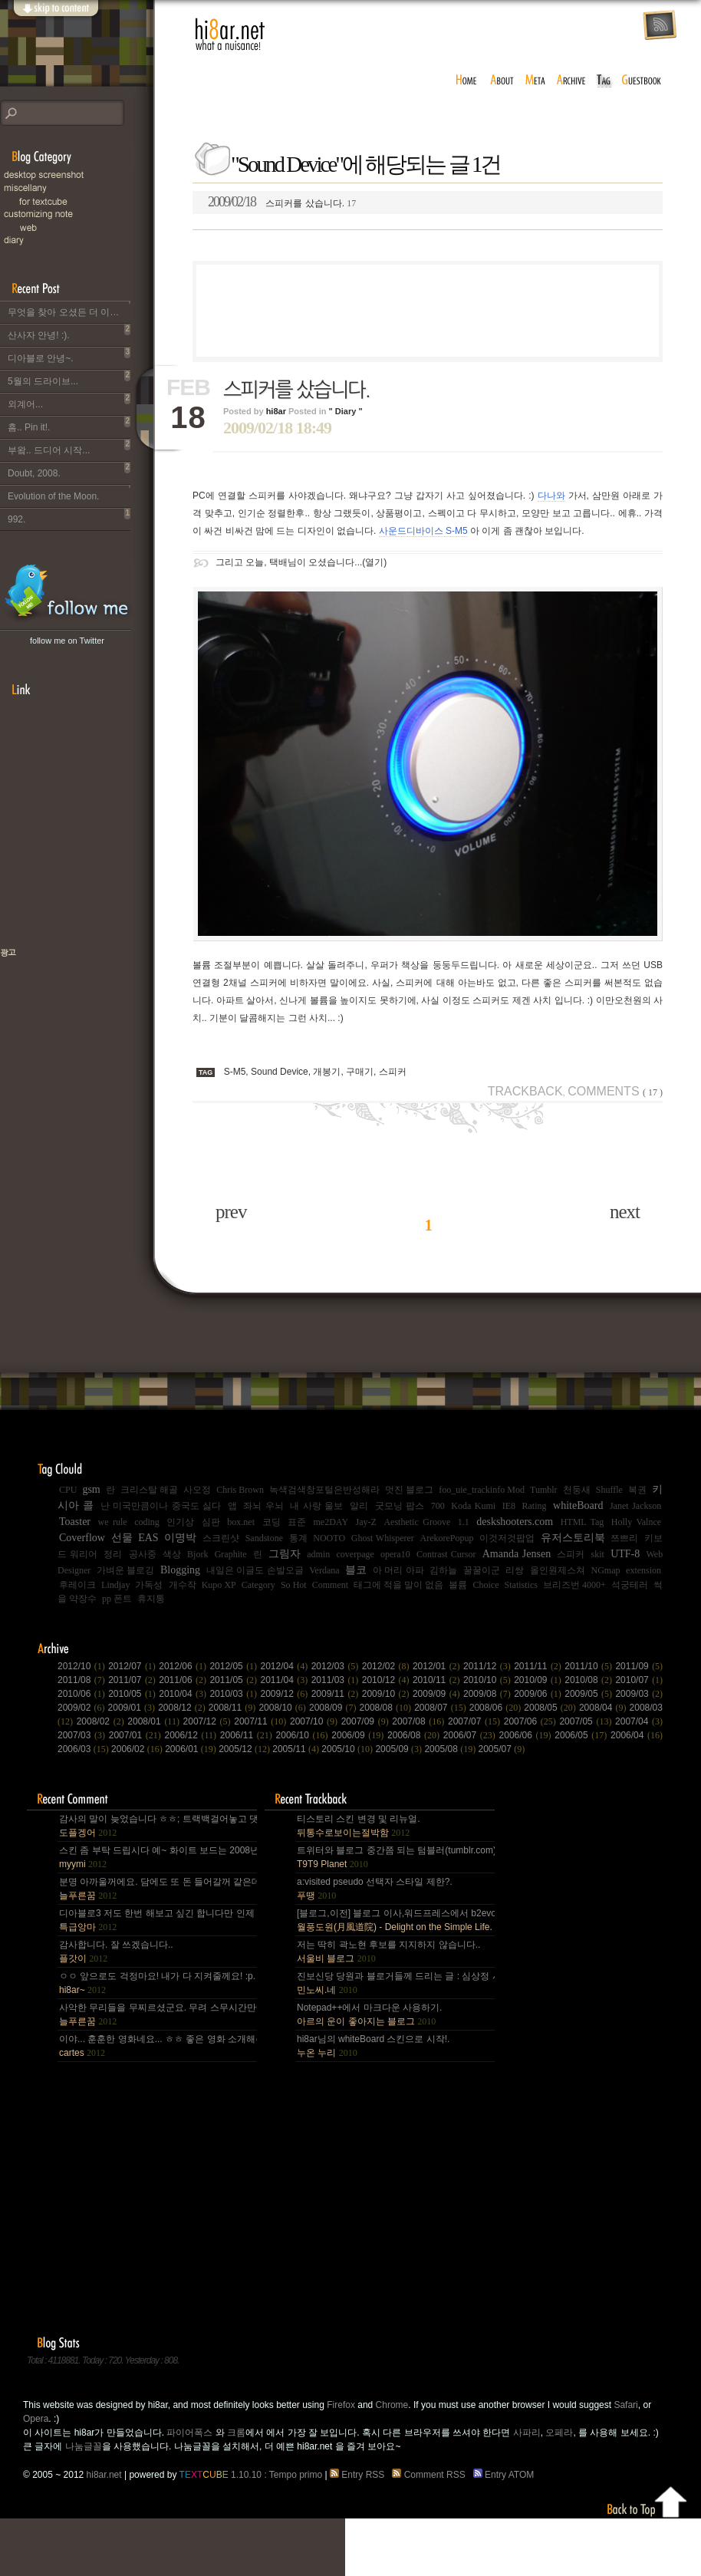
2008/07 (441, 1707)
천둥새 (577, 1489)
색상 (172, 1554)
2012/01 (438, 1666)
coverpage (355, 1554)
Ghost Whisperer (382, 1538)
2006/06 (527, 1735)
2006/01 (192, 1749)
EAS (148, 1537)
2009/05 (589, 1693)
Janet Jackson (635, 1505)
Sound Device (279, 1071)
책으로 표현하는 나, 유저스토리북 (57, 1002)
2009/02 (83, 1707)
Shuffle (609, 1489)
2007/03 (83, 1735)
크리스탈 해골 (149, 1489)
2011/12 (488, 1666)
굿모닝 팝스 (400, 1505)
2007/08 (420, 1721)
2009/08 (488, 1693)
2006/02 (138, 1749)
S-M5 (235, 1071)
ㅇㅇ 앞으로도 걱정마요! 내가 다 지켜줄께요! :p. (157, 1983)
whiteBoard (578, 1505)
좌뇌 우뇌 (263, 1505)
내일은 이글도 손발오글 (255, 1570)
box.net (241, 1522)
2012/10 (83, 1666)
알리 (359, 1505)
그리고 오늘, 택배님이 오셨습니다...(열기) (301, 562)
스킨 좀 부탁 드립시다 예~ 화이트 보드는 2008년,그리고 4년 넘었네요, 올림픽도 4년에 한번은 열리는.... (157, 1857)
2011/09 (639, 1666)
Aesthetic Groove (416, 1522)
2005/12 (245, 1749)
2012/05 (234, 1666)
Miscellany (76, 188)
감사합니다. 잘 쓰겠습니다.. (116, 1951)
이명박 (180, 1537)
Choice (486, 1585)
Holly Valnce (636, 1522)
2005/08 (451, 1749)
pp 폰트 (117, 1598)
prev (231, 1211)
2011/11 (539, 1666)
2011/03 (336, 1680)
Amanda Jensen (516, 1554)
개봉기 (327, 1071)
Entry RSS (360, 2474)
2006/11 (248, 1735)
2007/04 (639, 1721)
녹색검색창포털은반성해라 (324, 1489)
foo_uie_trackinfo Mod (482, 1489)
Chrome (392, 2405)
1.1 (463, 1522)
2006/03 (84, 1749)
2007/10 (315, 1721)
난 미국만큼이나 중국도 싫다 (161, 1505)
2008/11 (234, 1707)
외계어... (69, 401)
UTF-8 (625, 1554)
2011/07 (133, 1680)
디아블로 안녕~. (69, 355)
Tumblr (544, 1489)
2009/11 (336, 1693)
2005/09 (399, 1749)
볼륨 (458, 1585)
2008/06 (497, 1707)
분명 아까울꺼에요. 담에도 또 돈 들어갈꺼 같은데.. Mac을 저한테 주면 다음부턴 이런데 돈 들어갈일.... (157, 1888)
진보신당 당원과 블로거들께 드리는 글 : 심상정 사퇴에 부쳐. (395, 1983)
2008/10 (283, 1707)
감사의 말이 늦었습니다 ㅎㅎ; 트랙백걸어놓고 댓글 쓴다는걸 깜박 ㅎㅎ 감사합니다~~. (157, 1825)
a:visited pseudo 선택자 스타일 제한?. (375, 1888)
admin (318, 1554)
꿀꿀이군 (481, 1570)
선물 (122, 1537)
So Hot (294, 1585)
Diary (76, 240)
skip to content (55, 17)
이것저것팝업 (507, 1538)
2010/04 (184, 1693)
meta (535, 80)
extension (643, 1570)
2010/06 (83, 1693)
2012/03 (336, 1666)
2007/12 (209, 1721)
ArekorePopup (446, 1538)
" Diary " (346, 411)
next (625, 1211)
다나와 (551, 495)
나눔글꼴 (83, 2446)
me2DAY (331, 1522)
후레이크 (77, 1585)
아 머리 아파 (398, 1570)
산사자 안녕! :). (69, 332)
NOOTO (329, 1538)
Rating (534, 1505)
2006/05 (582, 1735)
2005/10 (348, 1749)
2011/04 (286, 1680)
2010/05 (133, 1693)
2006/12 (192, 1735)
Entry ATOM (505, 2474)
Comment (330, 1585)
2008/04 (604, 1707)
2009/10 (387, 1693)
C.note (76, 214)
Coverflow (82, 1537)
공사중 (142, 1554)
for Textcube (84, 201)
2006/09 (359, 1735)
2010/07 (639, 1680)
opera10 (395, 1554)
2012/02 (387, 1666)
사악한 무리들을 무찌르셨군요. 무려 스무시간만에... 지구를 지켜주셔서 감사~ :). (157, 2014)
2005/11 (296, 1749)
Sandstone (264, 1538)
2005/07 (502, 1749)
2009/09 (438, 1693)
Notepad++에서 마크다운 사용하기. (369, 2014)
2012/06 (184, 1666)
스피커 (392, 1071)
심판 (211, 1522)
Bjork (197, 1554)
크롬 (236, 2432)
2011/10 (589, 1666)
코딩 (271, 1522)
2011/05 (234, 1680)
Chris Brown (240, 1489)
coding (147, 1522)
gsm (91, 1489)
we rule (112, 1522)
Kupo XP (219, 1585)
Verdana (324, 1570)
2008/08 (387, 1707)
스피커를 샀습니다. (282, 201)
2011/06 (184, 1680)
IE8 (508, 1505)
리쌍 (514, 1570)
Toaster (75, 1521)
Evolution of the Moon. (69, 493)
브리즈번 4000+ (574, 1585)
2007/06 (532, 1721)
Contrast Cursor (446, 1554)
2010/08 (589, 1680)
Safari (625, 2405)
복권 (637, 1489)
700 (438, 1505)
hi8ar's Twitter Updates (67, 593)
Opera (35, 2418)
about (502, 80)
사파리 (527, 2432)
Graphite (231, 1554)
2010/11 (438, 1680)
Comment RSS (431, 2474)
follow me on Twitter (67, 640)
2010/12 (387, 1680)
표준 (297, 1522)
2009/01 (133, 1707)
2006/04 (636, 1735)
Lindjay (115, 1585)
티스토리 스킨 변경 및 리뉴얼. (358, 1825)
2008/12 (183, 1707)
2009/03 (639, 1693)
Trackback (525, 1091)
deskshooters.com (514, 1521)
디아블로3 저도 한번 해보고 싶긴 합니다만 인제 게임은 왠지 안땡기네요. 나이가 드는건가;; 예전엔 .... (157, 1920)
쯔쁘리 (624, 1538)
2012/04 (286, 1666)
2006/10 (304, 1735)
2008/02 (102, 1721)
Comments (615, 1091)
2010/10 (488, 1680)
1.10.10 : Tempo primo (251, 2474)
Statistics (521, 1585)
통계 (298, 1538)
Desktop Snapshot (76, 175)
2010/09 (539, 1680)
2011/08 (83, 1680)
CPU (68, 1489)
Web (84, 227)
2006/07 (471, 1735)
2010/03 (234, 1693)
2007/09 (367, 1721)
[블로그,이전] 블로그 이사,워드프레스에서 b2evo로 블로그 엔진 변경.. (395, 1920)
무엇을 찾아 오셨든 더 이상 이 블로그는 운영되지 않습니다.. (69, 309)
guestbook (643, 80)
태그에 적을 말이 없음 (398, 1585)
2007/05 (587, 1721)
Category (258, 1585)
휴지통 (151, 1598)
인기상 (180, 1522)
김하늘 (443, 1570)
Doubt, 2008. (69, 470)
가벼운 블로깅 (126, 1570)
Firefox (341, 2405)
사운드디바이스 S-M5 (423, 530)
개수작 (182, 1585)
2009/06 (539, 1693)
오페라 (559, 2432)
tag (604, 80)
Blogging (180, 1570)
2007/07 (476, 1721)
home (466, 80)
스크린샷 (220, 1538)
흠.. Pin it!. (69, 424)
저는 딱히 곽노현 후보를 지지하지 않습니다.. (388, 1951)
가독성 (149, 1585)
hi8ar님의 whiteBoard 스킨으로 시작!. (373, 2046)
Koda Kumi (473, 1505)
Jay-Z (366, 1522)
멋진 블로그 (409, 1489)
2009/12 (286, 1693)
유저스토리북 (573, 1537)
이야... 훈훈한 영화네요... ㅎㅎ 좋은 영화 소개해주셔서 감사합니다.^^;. (157, 2046)
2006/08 (415, 1735)
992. (69, 516)
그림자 (284, 1554)
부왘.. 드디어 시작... (69, 447)
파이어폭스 (189, 2432)
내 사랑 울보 (316, 1505)
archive (571, 80)
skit (597, 1554)
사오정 (197, 1489)
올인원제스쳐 (557, 1570)
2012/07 (133, 1666)
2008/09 (334, 1707)
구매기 (360, 1071)
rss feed (659, 26)
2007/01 (137, 1735)
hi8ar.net (230, 34)
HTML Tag (582, 1522)
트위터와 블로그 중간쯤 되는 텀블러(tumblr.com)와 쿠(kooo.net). (395, 1857)
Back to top (647, 2499)
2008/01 (155, 1721)
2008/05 (551, 1707)
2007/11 (262, 1721)
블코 (356, 1570)
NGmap (605, 1570)
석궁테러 (629, 1585)
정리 (113, 1554)
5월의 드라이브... (69, 378)
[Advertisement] (427, 311)
